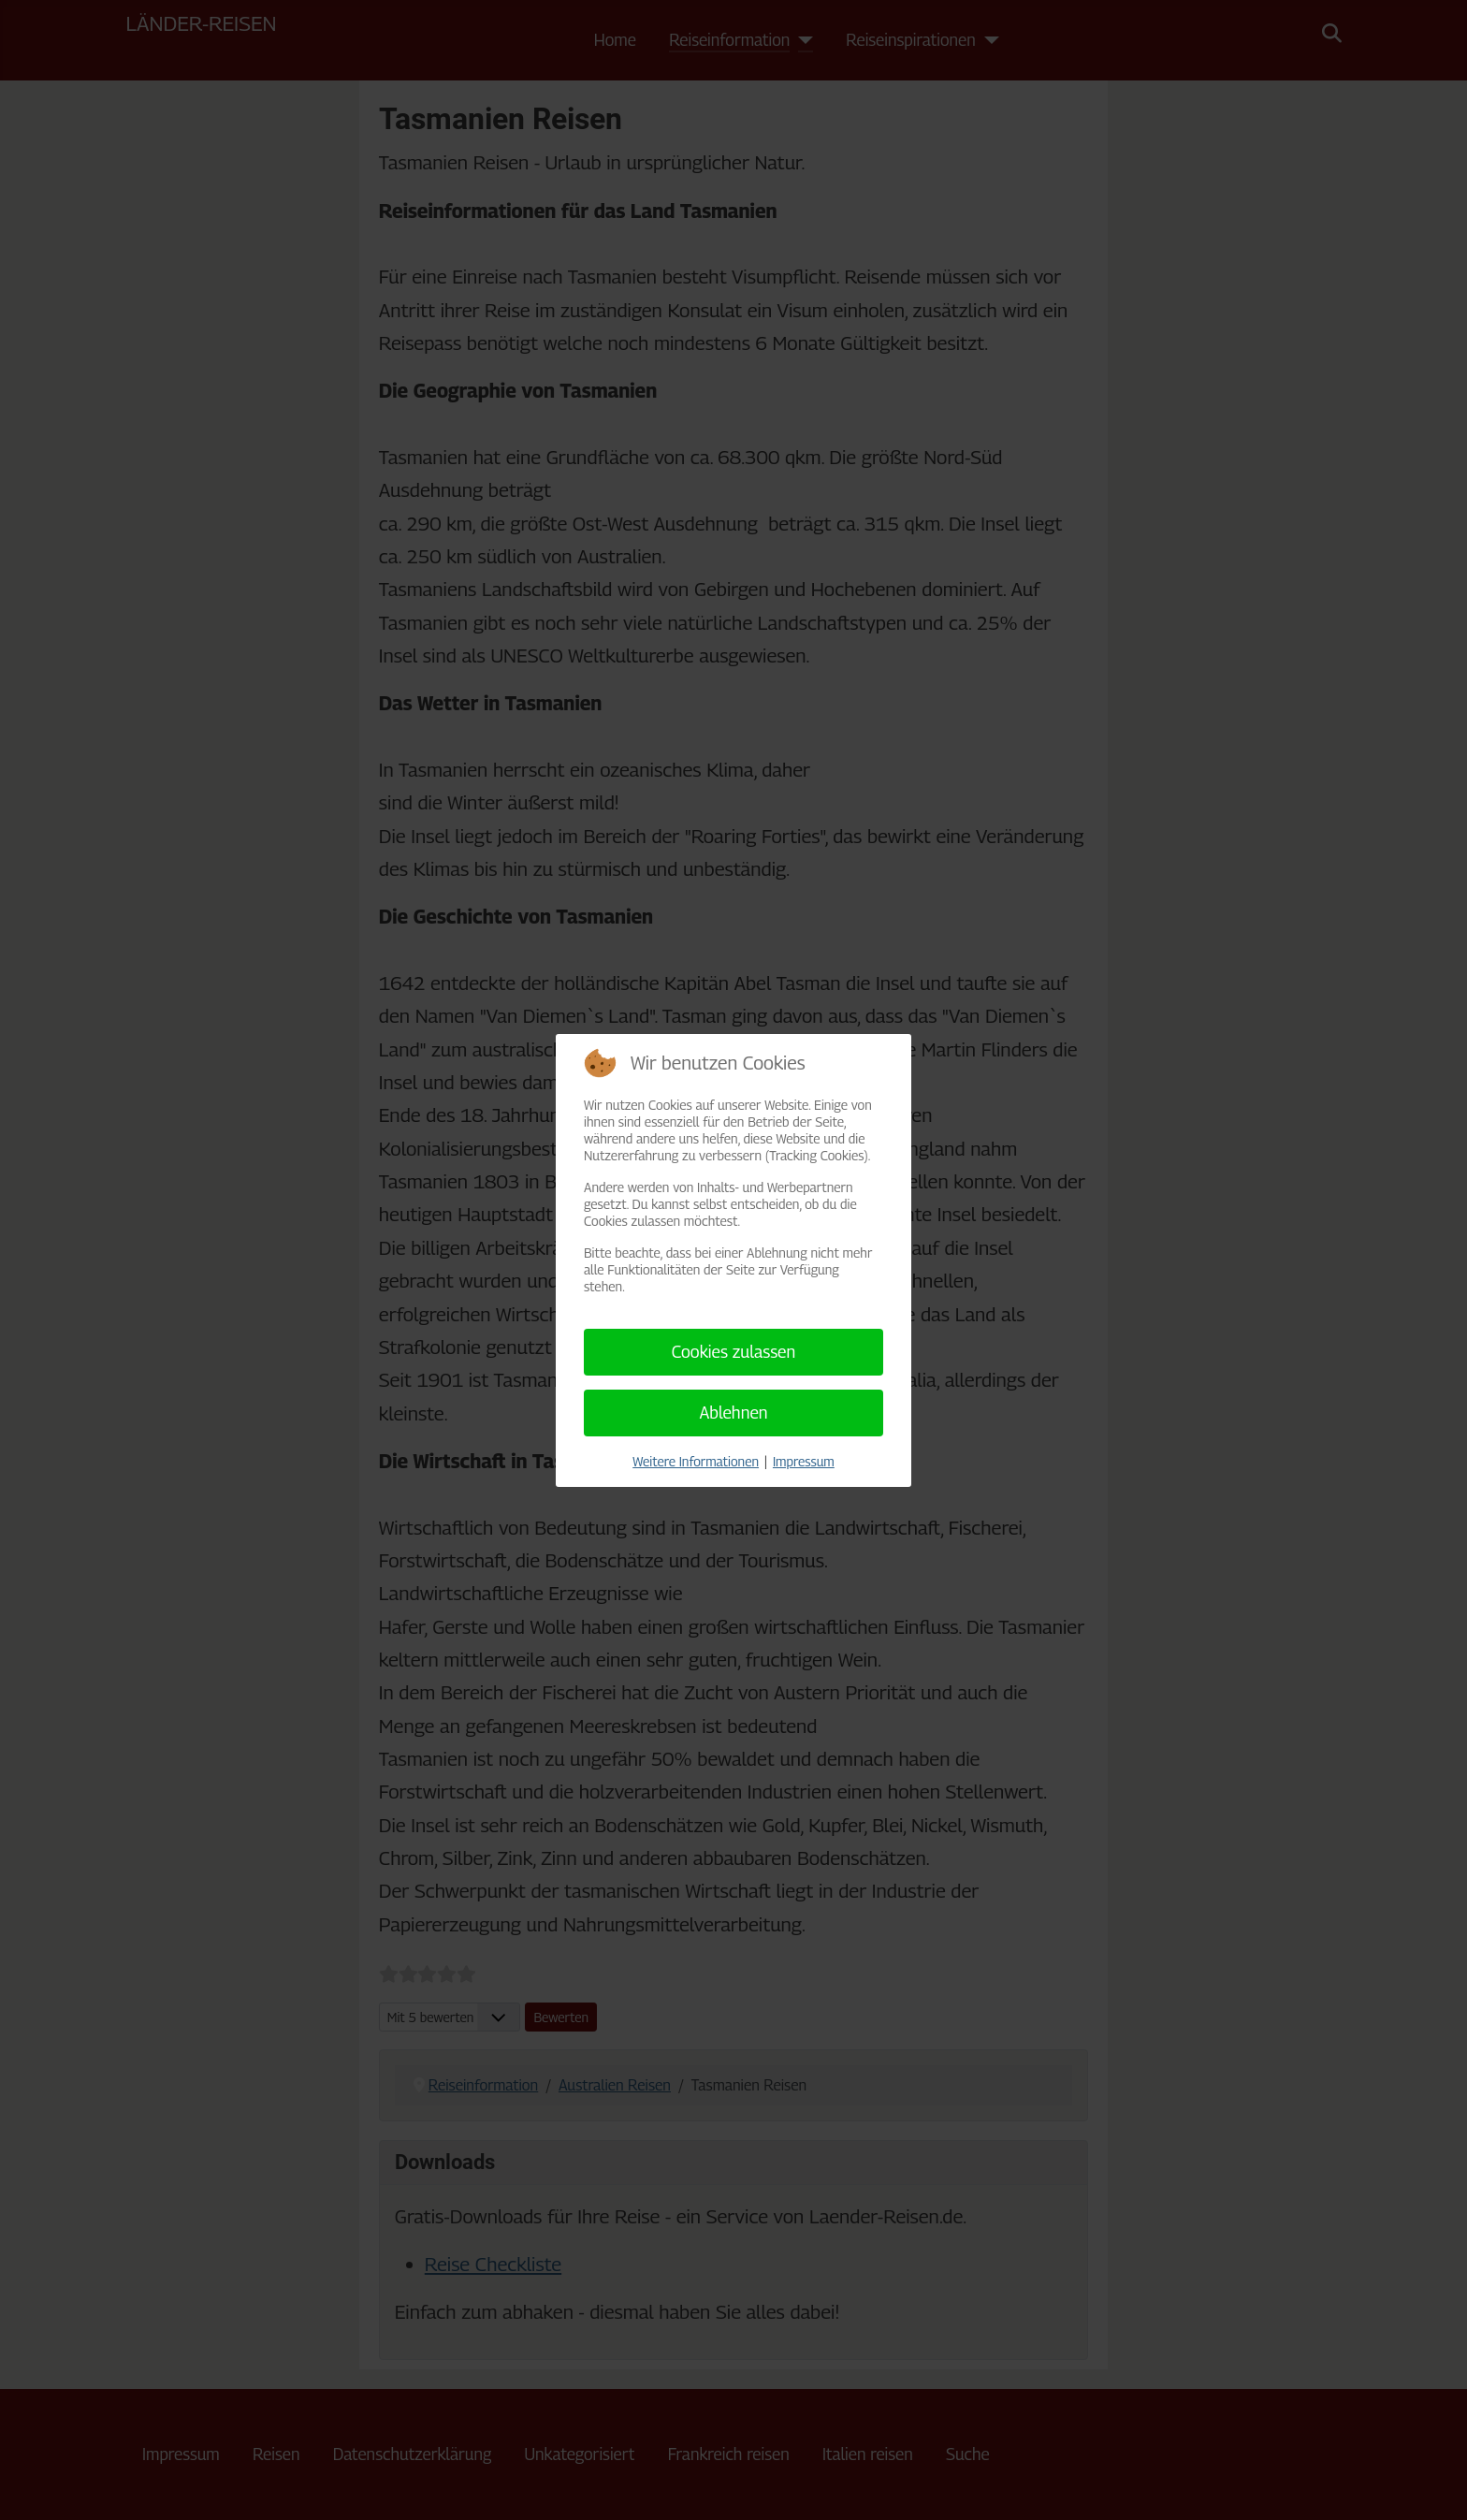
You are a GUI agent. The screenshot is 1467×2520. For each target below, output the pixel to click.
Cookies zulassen (734, 1352)
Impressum (804, 1461)
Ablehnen (733, 1412)
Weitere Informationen (695, 1461)
